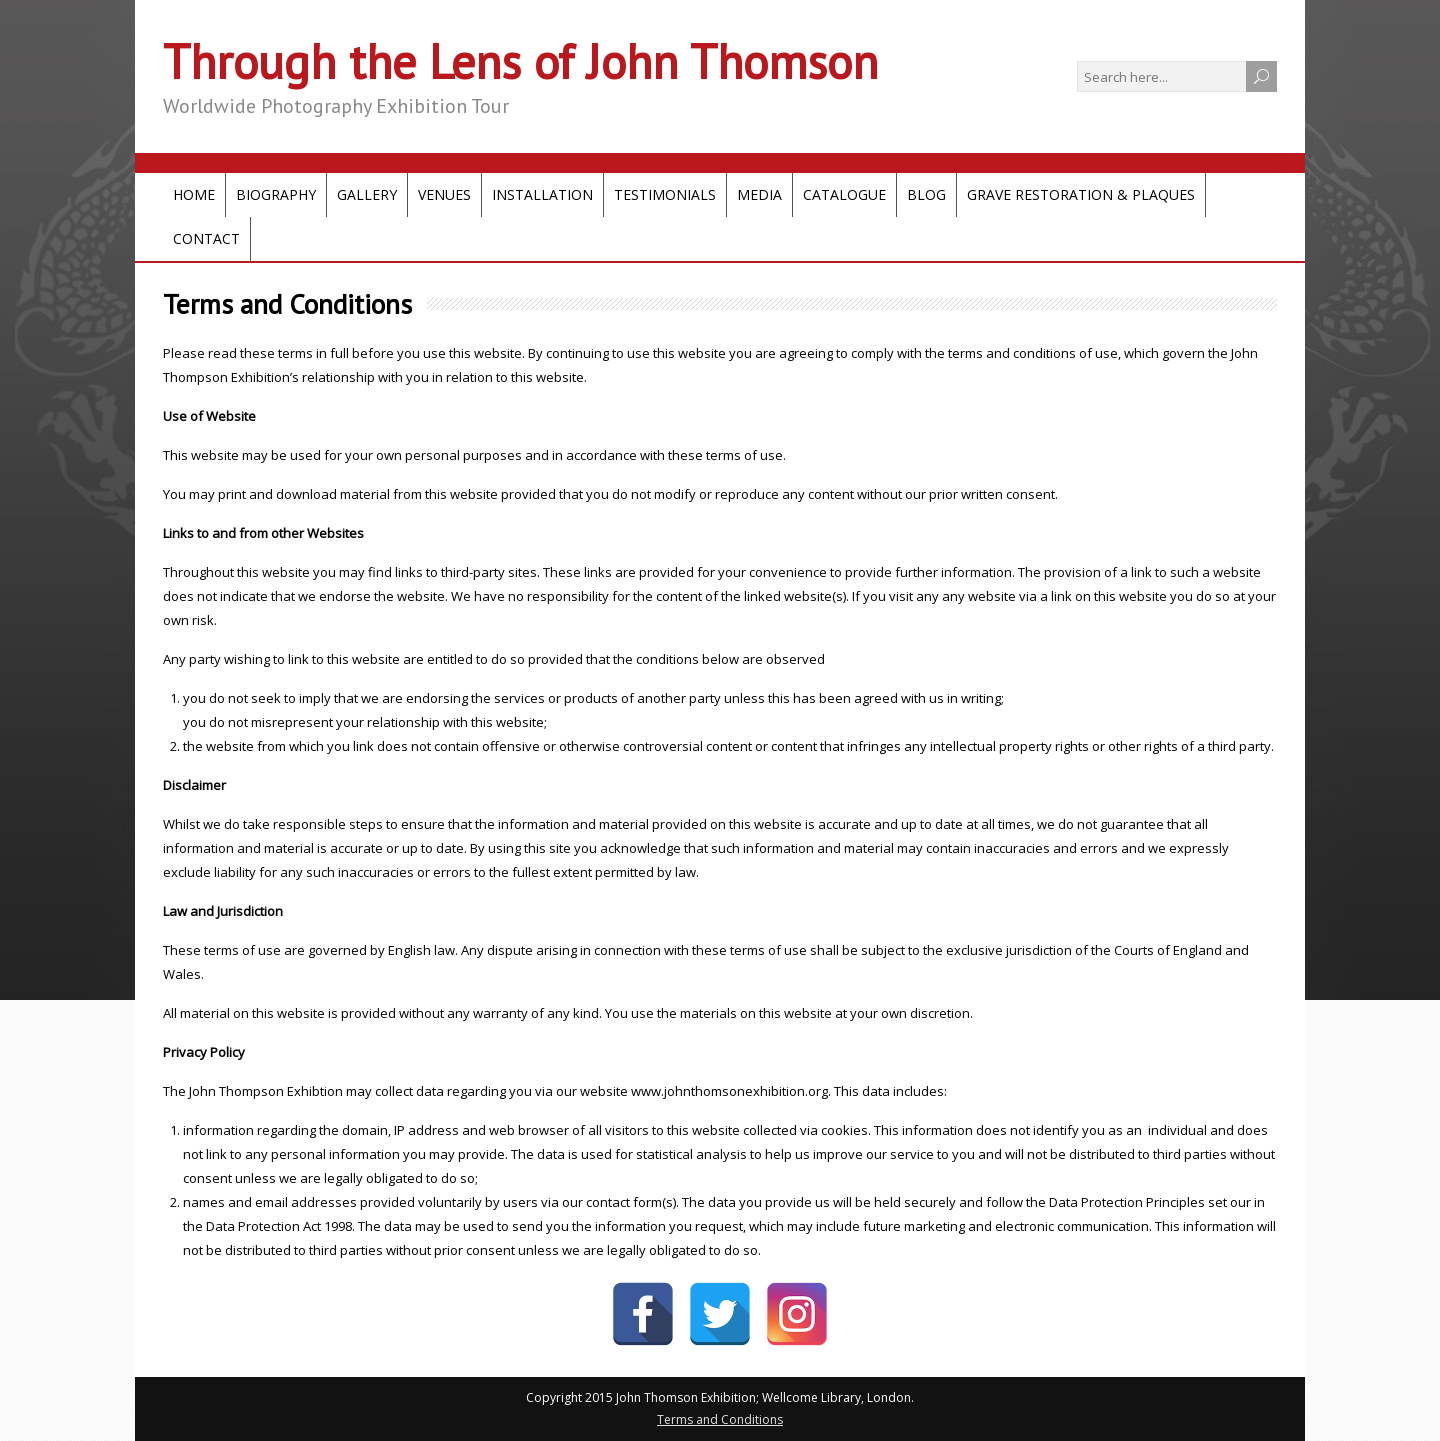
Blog (926, 194)
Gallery (367, 194)
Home (194, 194)
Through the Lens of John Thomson (520, 61)
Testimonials (665, 194)
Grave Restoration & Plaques (1081, 194)
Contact (206, 238)
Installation (542, 194)
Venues (444, 194)
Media (759, 194)
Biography (276, 194)
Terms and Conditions (720, 1419)
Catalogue (844, 194)
